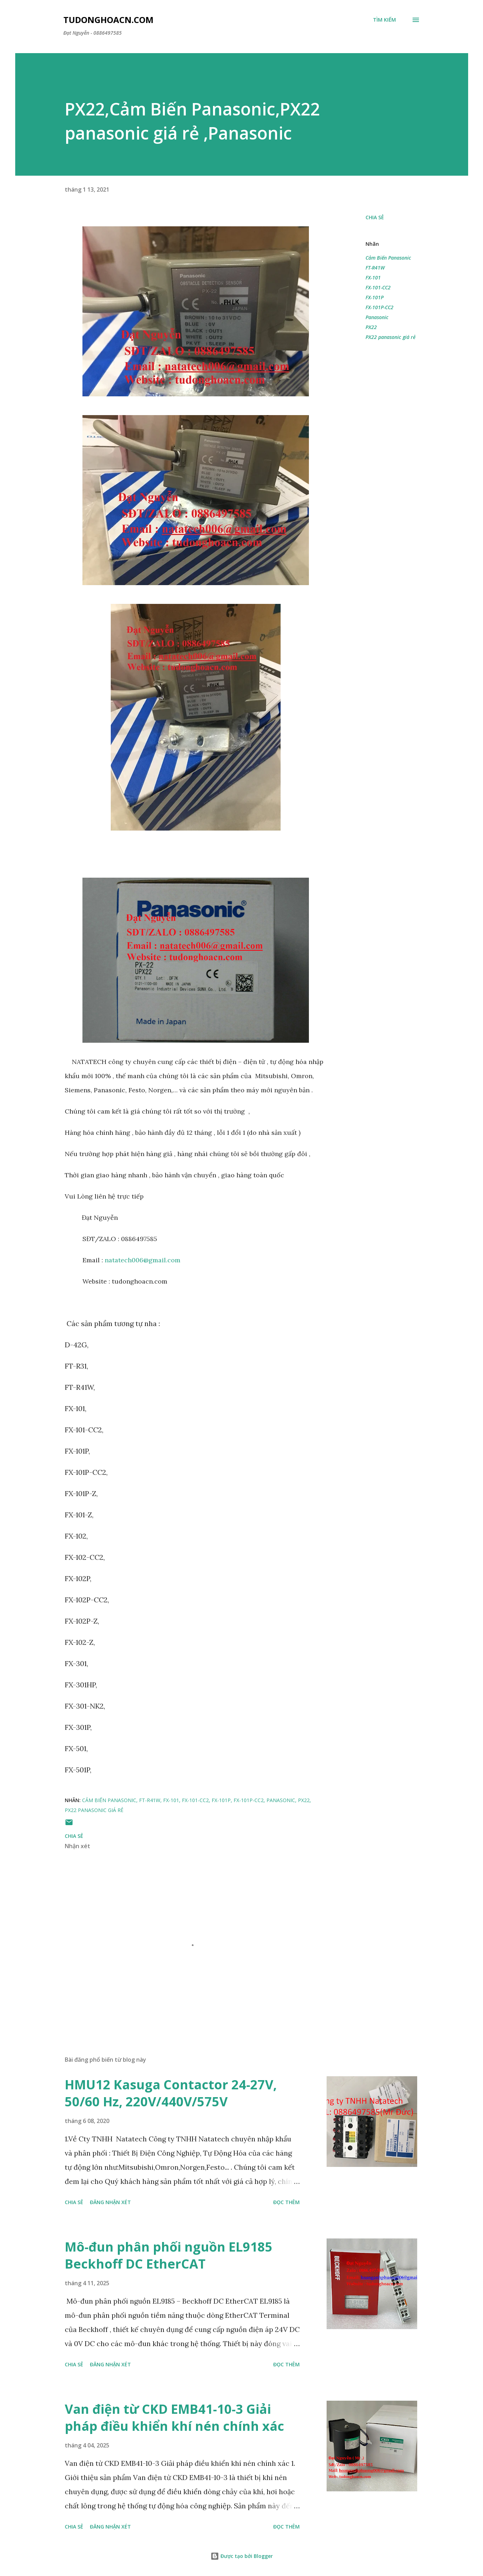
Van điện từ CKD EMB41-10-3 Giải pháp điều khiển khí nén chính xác (174, 2417)
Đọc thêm (286, 2202)
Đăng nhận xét (110, 2202)
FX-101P (375, 297)
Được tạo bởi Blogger (242, 2556)
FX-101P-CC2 (379, 307)
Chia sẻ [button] (375, 217)
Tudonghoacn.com (108, 20)
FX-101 (373, 277)
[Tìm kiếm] (384, 20)
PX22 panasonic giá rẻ (390, 337)
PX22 (371, 327)
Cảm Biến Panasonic (388, 257)
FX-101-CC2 (378, 287)
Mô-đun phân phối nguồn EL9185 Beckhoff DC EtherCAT (168, 2255)
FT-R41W (375, 267)
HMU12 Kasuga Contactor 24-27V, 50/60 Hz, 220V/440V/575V (171, 2093)
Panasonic (377, 317)
